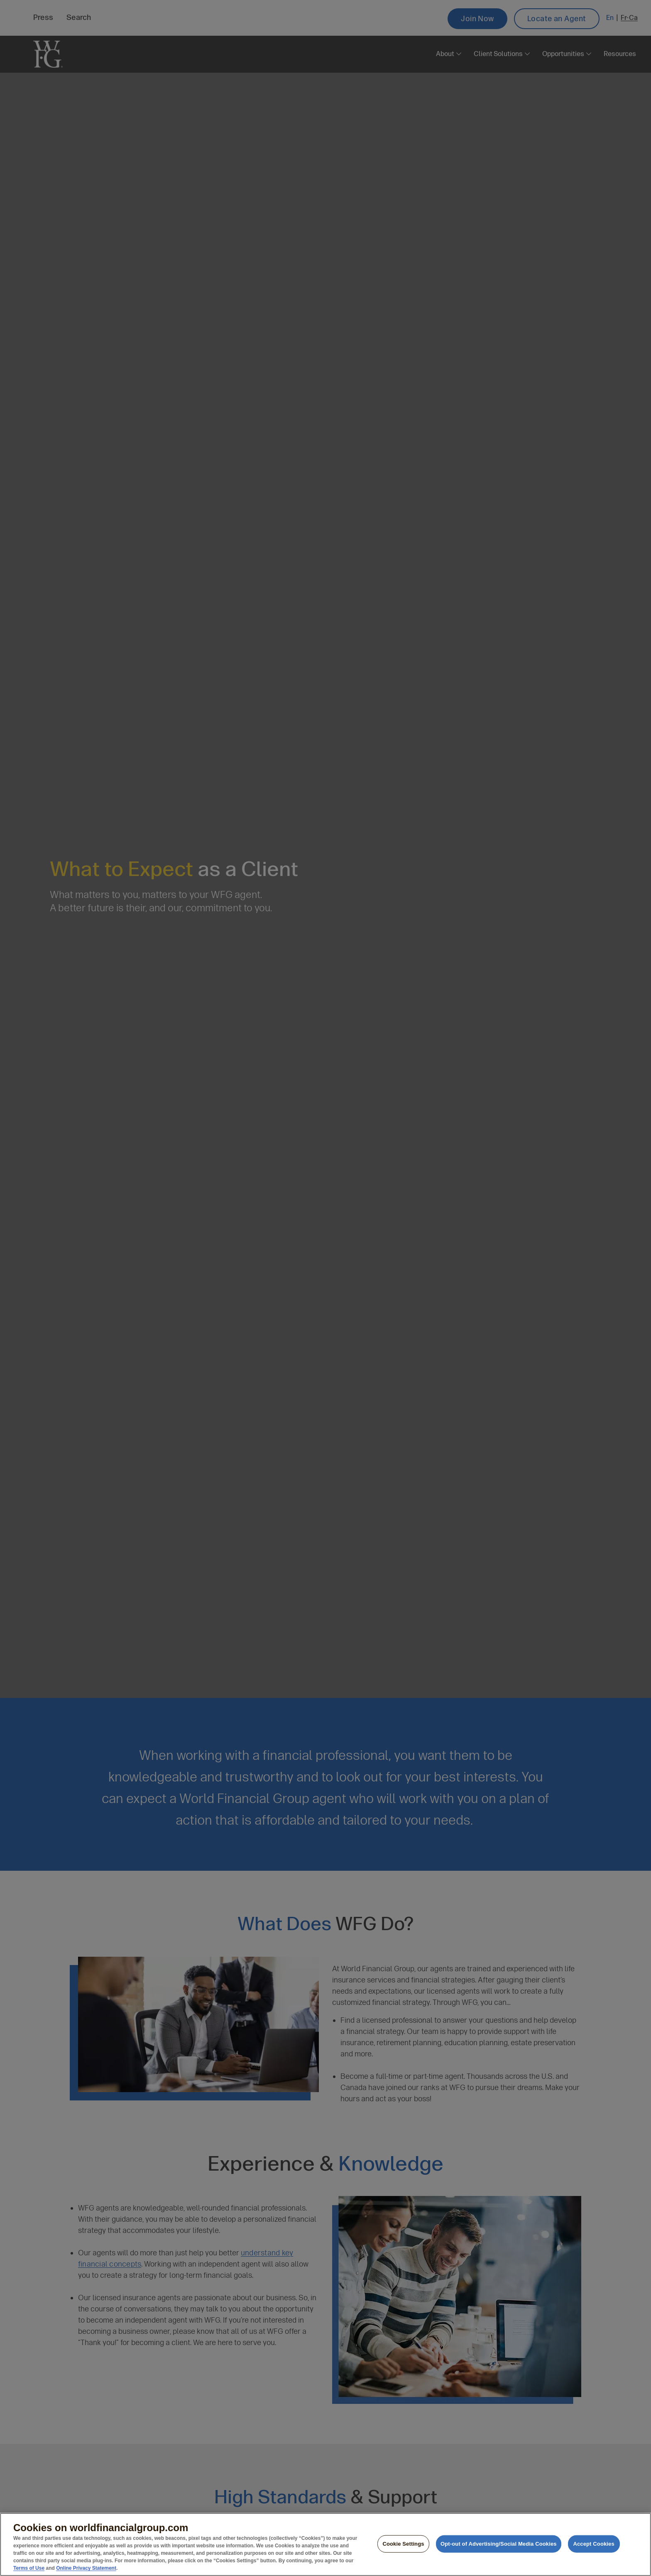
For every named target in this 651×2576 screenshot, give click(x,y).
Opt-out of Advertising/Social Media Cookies (499, 2544)
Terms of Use (28, 2568)
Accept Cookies (593, 2544)
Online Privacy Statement (86, 2568)
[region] (325, 2544)
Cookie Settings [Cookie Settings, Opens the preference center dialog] (403, 2544)
